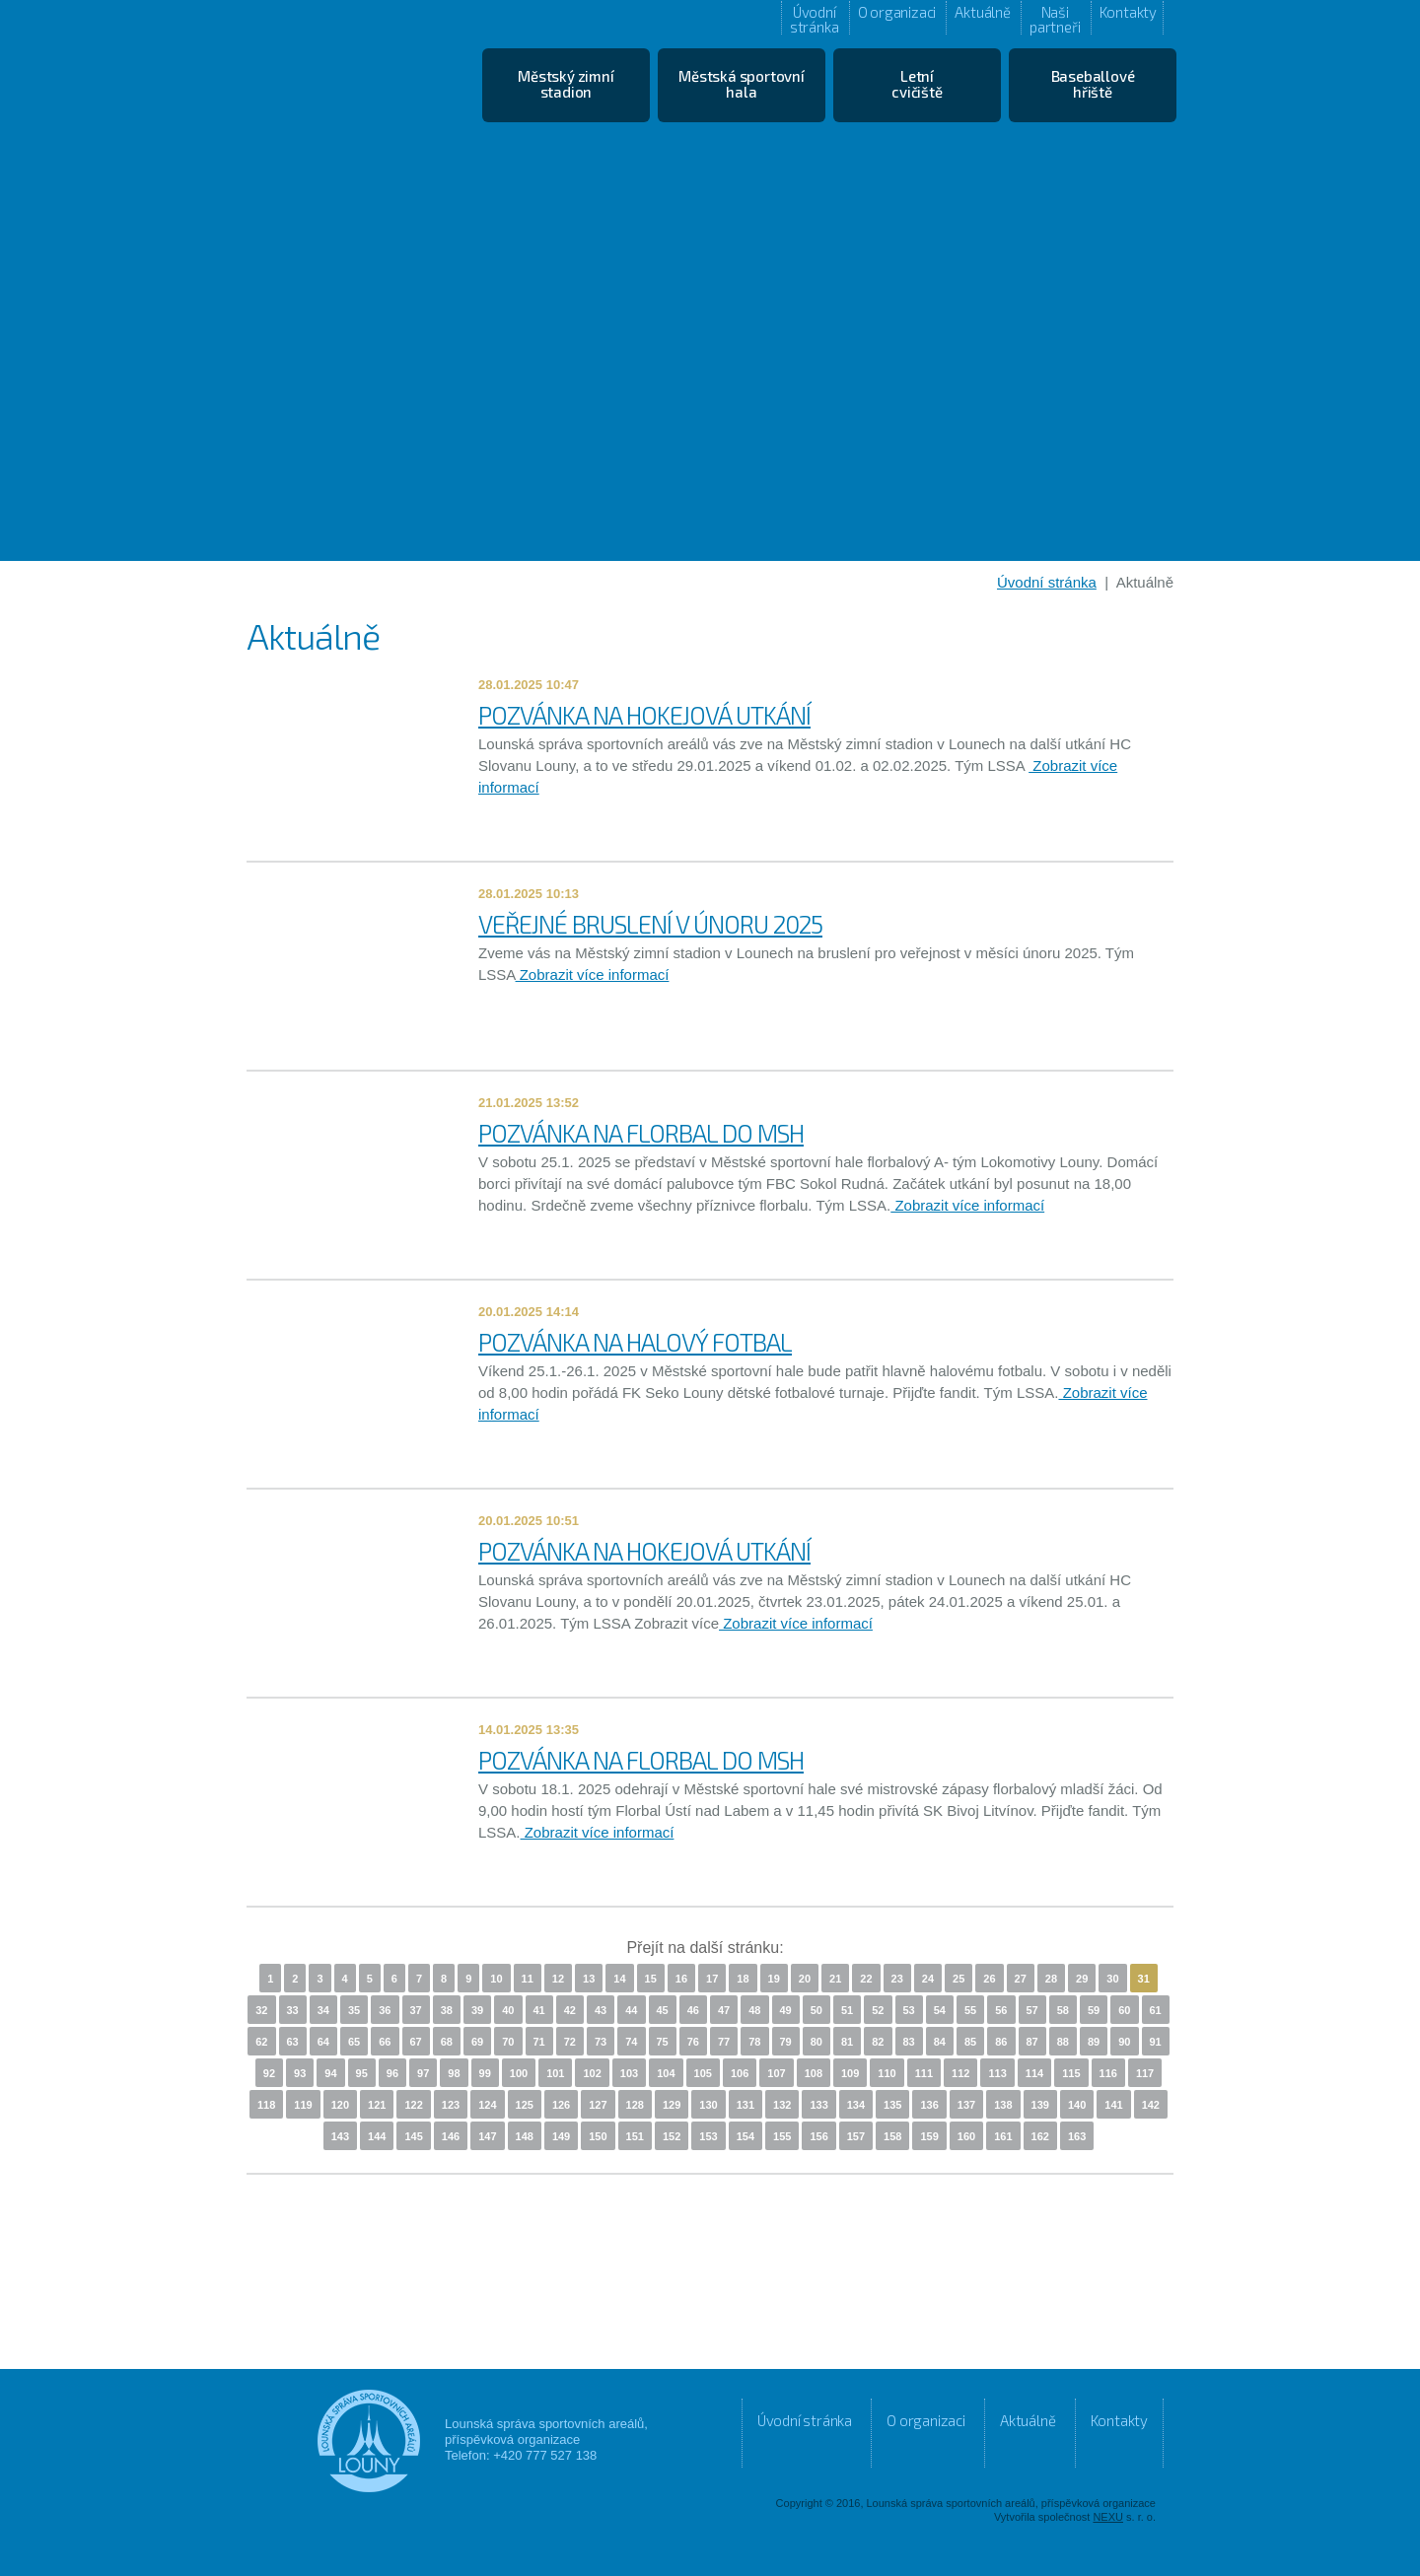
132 (782, 2105)
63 (293, 2042)
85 (970, 2042)
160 (966, 2136)
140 (1077, 2105)
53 (909, 2010)
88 (1063, 2042)
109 (850, 2073)
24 (928, 1978)
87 (1032, 2042)
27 (1021, 1978)
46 (693, 2010)
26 (989, 1978)
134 (856, 2105)
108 (813, 2073)
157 (856, 2136)
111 (924, 2073)
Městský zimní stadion (565, 84)
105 (703, 2073)
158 (892, 2136)
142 (1151, 2105)
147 (487, 2136)
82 (878, 2042)
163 (1077, 2136)
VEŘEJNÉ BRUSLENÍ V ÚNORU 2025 (650, 924)
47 (724, 2010)
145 (413, 2136)
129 (671, 2105)
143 (340, 2136)
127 (597, 2105)
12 (558, 1978)
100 (519, 2073)
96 (392, 2073)
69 (477, 2042)
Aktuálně (982, 12)
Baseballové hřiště (1093, 84)
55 (970, 2010)
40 (508, 2010)
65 (354, 2042)
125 (524, 2105)
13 (589, 1978)
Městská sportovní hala (741, 84)
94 (330, 2073)
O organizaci (897, 12)
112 (960, 2073)
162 (1040, 2136)
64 (323, 2042)
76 (693, 2042)
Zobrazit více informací (593, 974)
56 (1001, 2010)
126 (561, 2105)
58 (1063, 2010)
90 (1124, 2042)
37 (416, 2010)
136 (929, 2105)
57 (1032, 2010)
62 (261, 2042)
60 (1124, 2010)
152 (671, 2136)
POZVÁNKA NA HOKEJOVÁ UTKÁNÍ (644, 715)
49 (786, 2010)
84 (940, 2042)
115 (1071, 2073)
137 (966, 2105)
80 (816, 2042)
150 (597, 2136)
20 (805, 1978)
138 (1003, 2105)
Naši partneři (1055, 19)
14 (619, 1978)
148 (524, 2136)
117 (1145, 2073)
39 (477, 2010)
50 (816, 2010)
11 (527, 1978)
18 (742, 1978)
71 (539, 2042)
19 (774, 1978)
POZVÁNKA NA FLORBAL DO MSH (641, 1133)
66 (384, 2042)
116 (1108, 2073)
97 (423, 2073)
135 (892, 2105)
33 (293, 2010)
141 (1113, 2105)
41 (539, 2010)
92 (269, 2073)
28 (1051, 1978)
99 (485, 2073)
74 (631, 2042)
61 (1156, 2010)
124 (487, 2105)
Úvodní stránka (814, 19)
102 (592, 2073)
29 (1082, 1978)
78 (754, 2042)
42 (570, 2010)
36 (384, 2010)
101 (555, 2073)
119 (303, 2105)
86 (1001, 2042)
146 (451, 2136)
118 (266, 2105)
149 (561, 2136)
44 (631, 2010)
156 (818, 2136)
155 (782, 2136)
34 (323, 2010)
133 (818, 2105)
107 (776, 2073)
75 (663, 2042)
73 (600, 2042)
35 (354, 2010)
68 (447, 2042)
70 (508, 2042)
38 (447, 2010)
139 (1040, 2105)
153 (708, 2136)
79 (786, 2042)
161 (1003, 2136)
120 (340, 2105)
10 (496, 1978)
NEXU (1108, 2517)
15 (651, 1978)
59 (1094, 2010)
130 (708, 2105)
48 (754, 2010)
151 (635, 2136)
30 (1112, 1978)
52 (878, 2010)
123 (451, 2105)
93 (300, 2073)
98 (454, 2073)
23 (897, 1978)
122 (413, 2105)
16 (681, 1978)
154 (745, 2136)
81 (847, 2042)
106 (739, 2073)
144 (377, 2136)
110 (886, 2073)
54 (940, 2010)
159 (929, 2136)
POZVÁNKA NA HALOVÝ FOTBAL (635, 1342)
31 (1144, 1978)
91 (1156, 2042)
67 (416, 2042)
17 (712, 1978)
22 (866, 1978)
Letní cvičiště (916, 84)
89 (1094, 2042)
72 (570, 2042)
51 (847, 2010)
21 (835, 1978)
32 (261, 2010)
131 (745, 2105)
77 (724, 2042)
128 (635, 2105)
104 (665, 2073)
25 (958, 1978)
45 (663, 2010)
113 (997, 2073)
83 (909, 2042)
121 (377, 2105)
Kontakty (1128, 12)
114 (1034, 2073)
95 (362, 2073)
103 (629, 2073)
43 (600, 2010)
